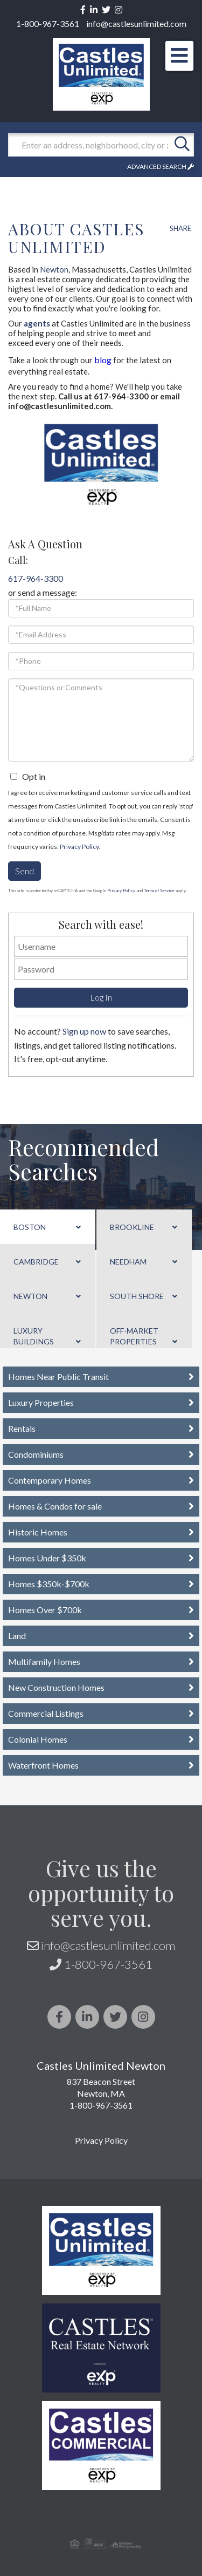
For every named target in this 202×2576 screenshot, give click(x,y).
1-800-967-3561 (47, 23)
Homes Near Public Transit (58, 1376)
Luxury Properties (41, 1402)
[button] (182, 145)
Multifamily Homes (44, 1661)
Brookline (132, 1227)
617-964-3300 (35, 578)
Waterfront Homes (43, 1765)
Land (17, 1635)
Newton (54, 269)
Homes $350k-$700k (48, 1584)
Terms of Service (159, 890)
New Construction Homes (56, 1687)
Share (180, 228)
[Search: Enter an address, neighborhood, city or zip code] (89, 145)
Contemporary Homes (49, 1480)
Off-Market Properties (134, 1336)
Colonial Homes (37, 1739)
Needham (128, 1261)
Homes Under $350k (47, 1558)
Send (24, 871)
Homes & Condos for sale (55, 1506)
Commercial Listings (45, 1713)
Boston (29, 1227)
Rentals (22, 1428)
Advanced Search (156, 166)
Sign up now (84, 1031)
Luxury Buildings (33, 1336)
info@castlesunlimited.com (136, 23)
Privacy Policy (79, 846)
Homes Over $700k (45, 1610)
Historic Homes (37, 1532)
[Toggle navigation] (179, 55)
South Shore (137, 1296)
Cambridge (36, 1261)
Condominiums (36, 1454)
